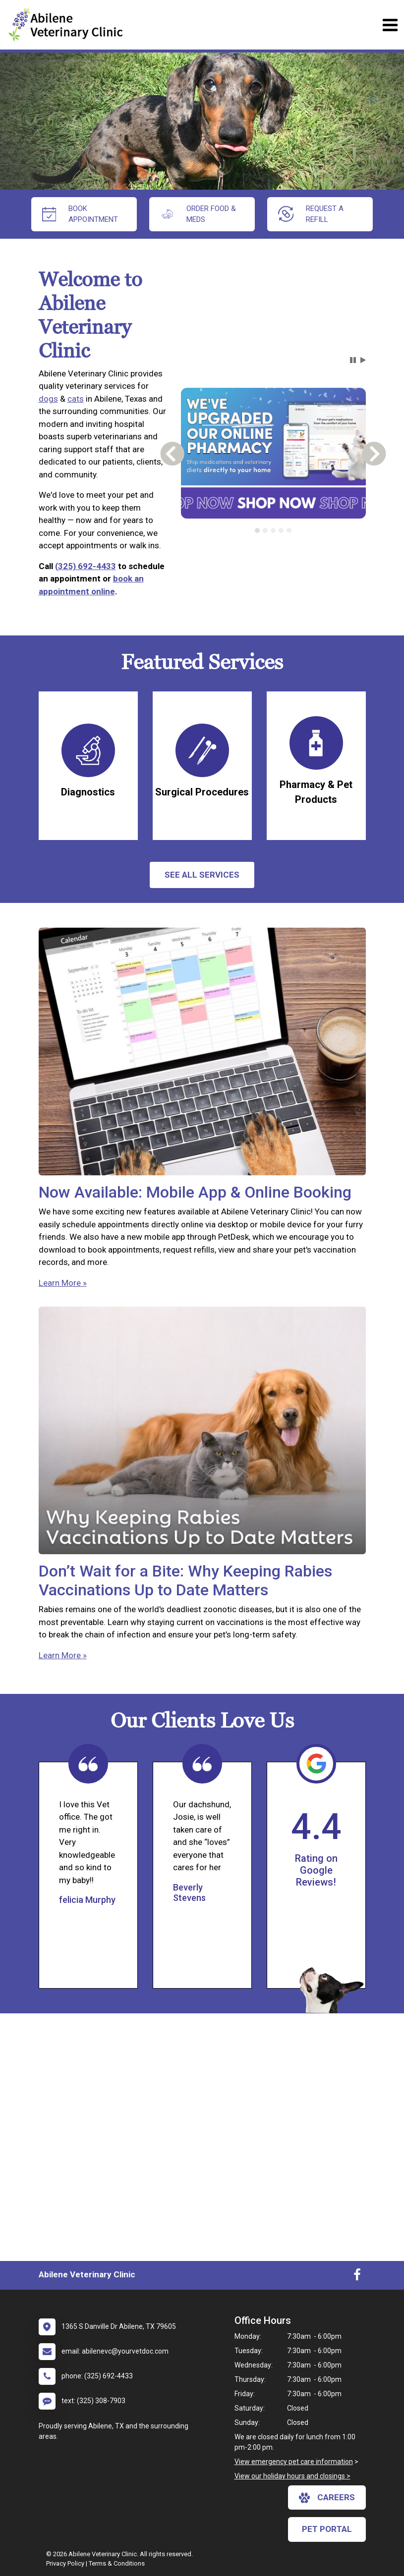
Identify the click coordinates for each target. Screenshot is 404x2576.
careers (327, 2497)
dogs (48, 399)
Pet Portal (327, 2529)
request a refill (311, 214)
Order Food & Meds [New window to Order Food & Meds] (198, 214)
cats (75, 399)
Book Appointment (80, 214)
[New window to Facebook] (357, 2277)
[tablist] (273, 530)
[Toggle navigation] (390, 25)
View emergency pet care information (293, 2462)
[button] (353, 360)
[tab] (257, 530)
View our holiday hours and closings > (292, 2476)
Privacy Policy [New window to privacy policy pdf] (65, 2563)
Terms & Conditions (117, 2563)
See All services (202, 875)
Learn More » (63, 1283)
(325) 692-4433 (85, 566)
